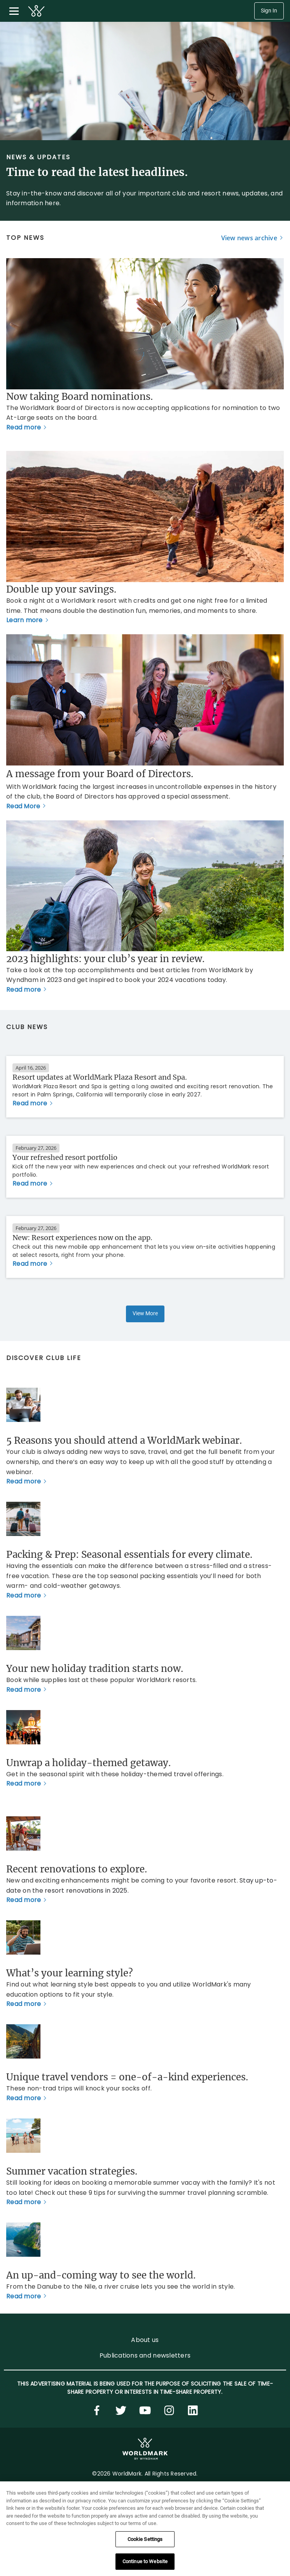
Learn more (24, 620)
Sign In (269, 10)
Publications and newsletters (145, 2355)
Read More (23, 806)
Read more (23, 427)
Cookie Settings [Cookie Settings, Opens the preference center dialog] (145, 2539)
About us (145, 2339)
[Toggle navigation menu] (14, 11)
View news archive (249, 238)
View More (145, 1313)
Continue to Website (145, 2561)
